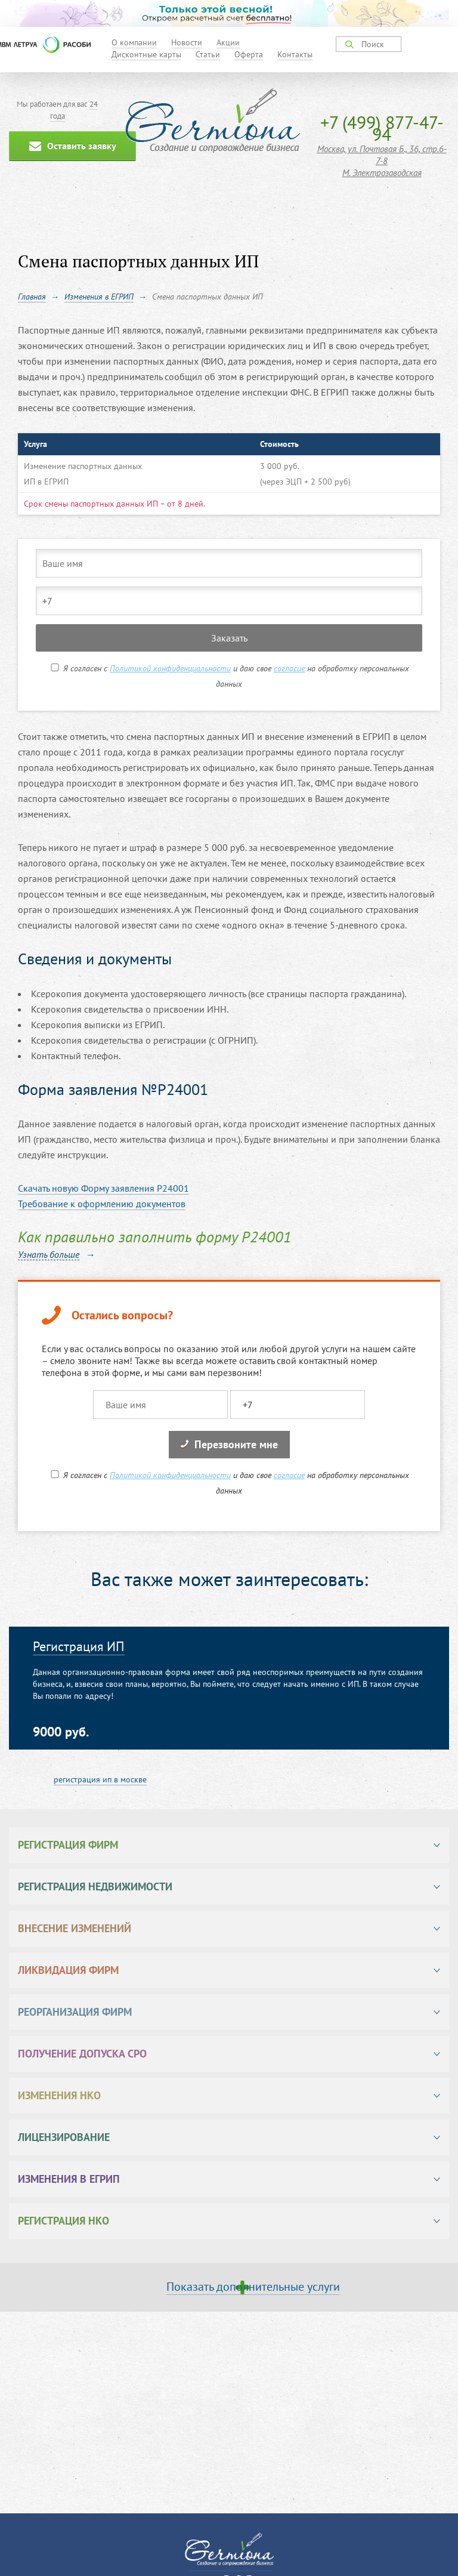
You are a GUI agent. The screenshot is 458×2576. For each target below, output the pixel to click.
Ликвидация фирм (68, 1970)
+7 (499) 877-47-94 (382, 128)
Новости (186, 42)
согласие (289, 668)
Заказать (229, 638)
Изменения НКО (59, 2095)
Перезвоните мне (229, 1444)
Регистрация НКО (63, 2221)
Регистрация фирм (68, 1845)
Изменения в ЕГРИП (69, 2179)
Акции (228, 42)
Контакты (294, 54)
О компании (134, 42)
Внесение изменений (74, 1928)
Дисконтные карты (146, 54)
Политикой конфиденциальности (170, 668)
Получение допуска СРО (82, 2053)
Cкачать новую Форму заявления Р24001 (103, 1188)
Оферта (248, 54)
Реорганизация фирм (75, 2012)
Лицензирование (64, 2137)
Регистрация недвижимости (95, 1886)
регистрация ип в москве (100, 1779)
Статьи (208, 54)
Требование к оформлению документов (101, 1204)
